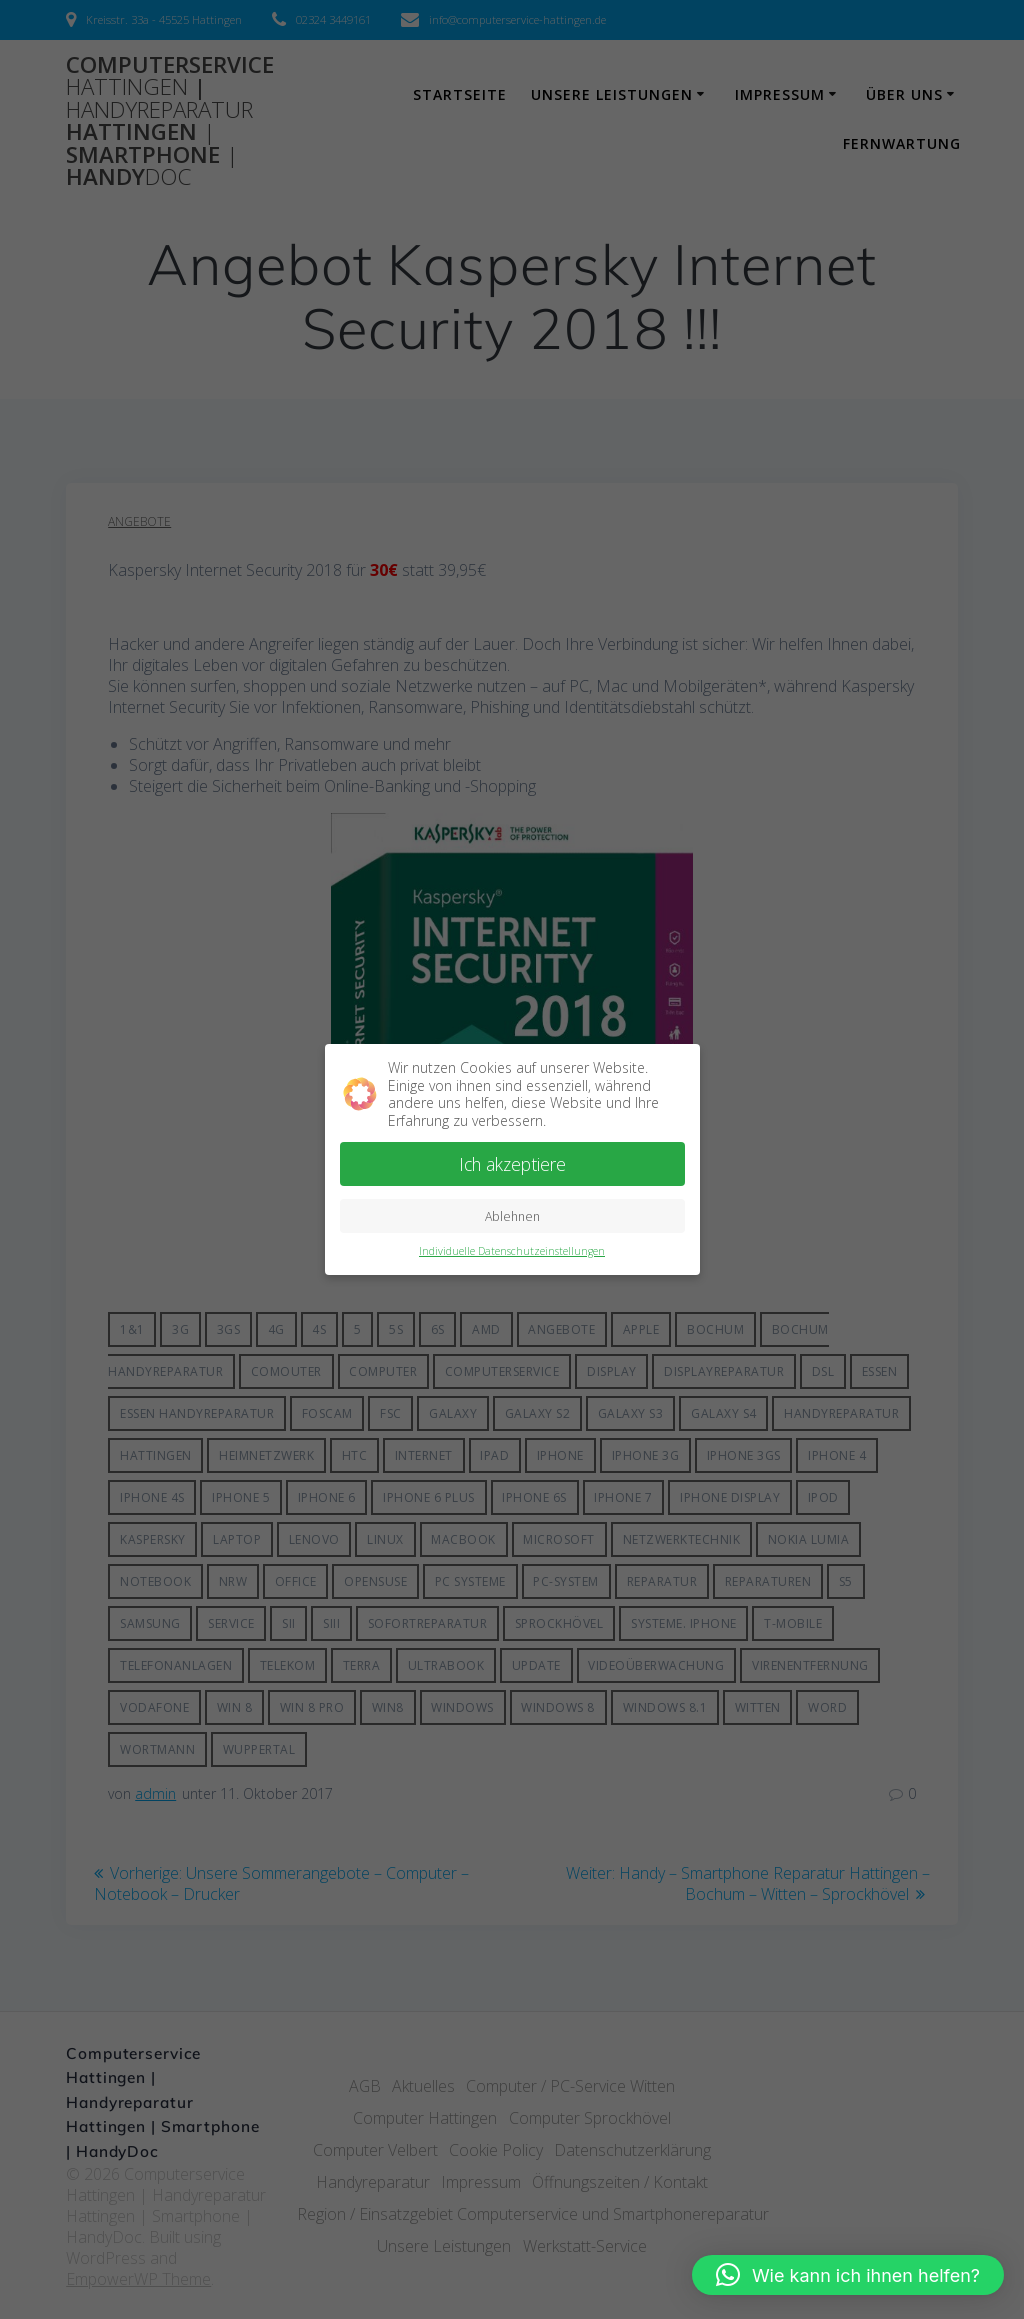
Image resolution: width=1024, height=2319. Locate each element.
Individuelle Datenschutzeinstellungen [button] (512, 1251)
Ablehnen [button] (512, 1216)
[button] (848, 2275)
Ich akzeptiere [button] (512, 1164)
